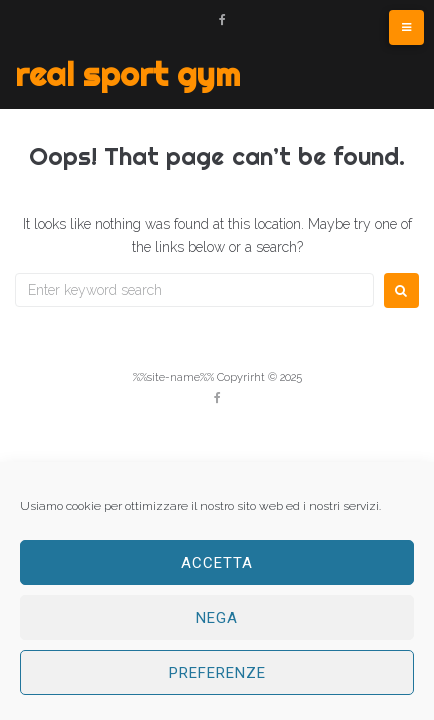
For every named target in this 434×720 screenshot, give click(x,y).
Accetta (217, 563)
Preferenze (217, 673)
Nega (217, 618)
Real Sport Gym (127, 74)
